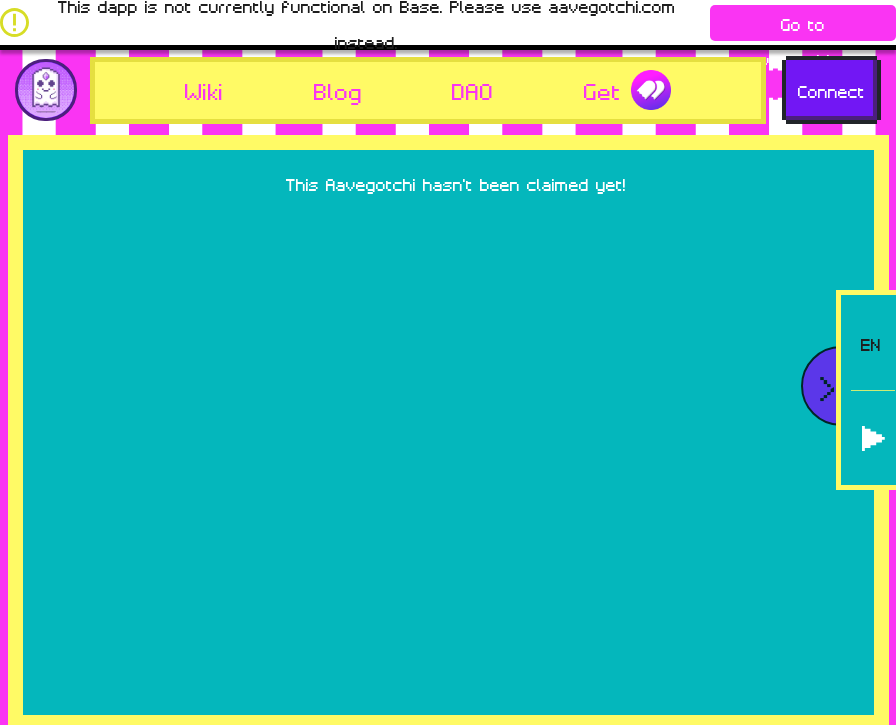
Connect (831, 90)
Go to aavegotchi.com (803, 26)
